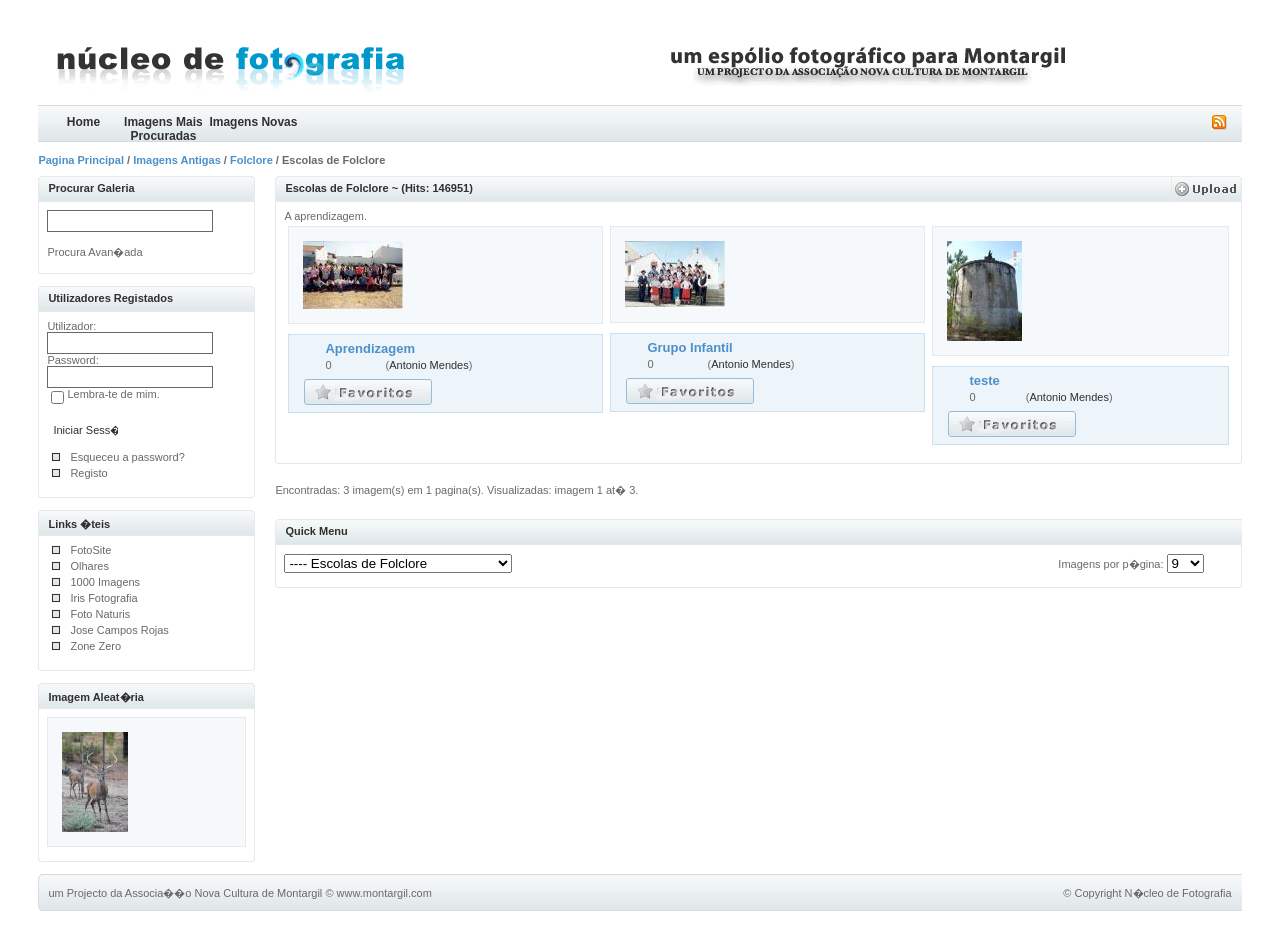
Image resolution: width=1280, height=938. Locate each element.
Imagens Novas (253, 122)
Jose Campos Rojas (119, 630)
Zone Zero (95, 646)
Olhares (89, 566)
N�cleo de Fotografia (1178, 893)
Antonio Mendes (429, 365)
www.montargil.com (384, 893)
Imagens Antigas (177, 160)
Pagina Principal (81, 160)
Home (83, 122)
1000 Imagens (105, 582)
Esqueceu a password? (127, 457)
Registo (88, 473)
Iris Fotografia (103, 598)
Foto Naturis (100, 614)
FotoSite (90, 550)
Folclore (251, 160)
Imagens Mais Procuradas (163, 128)
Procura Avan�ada (94, 252)
